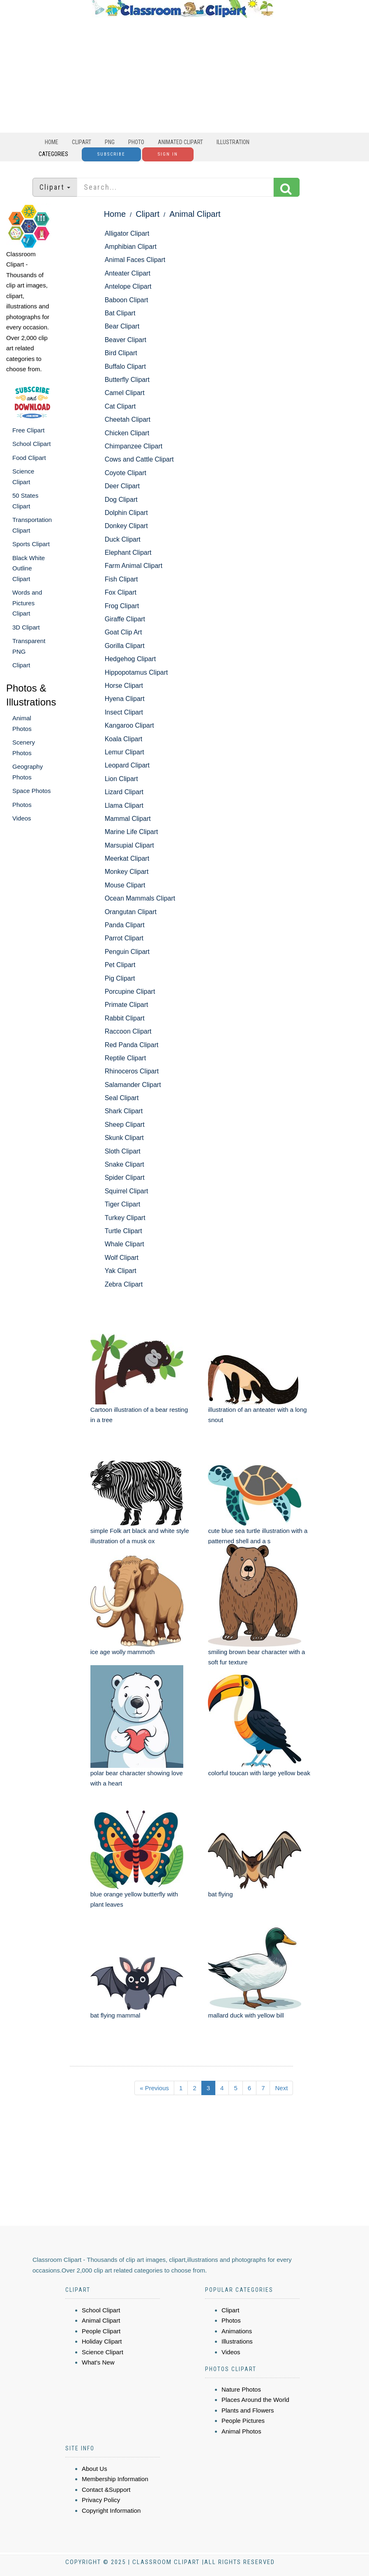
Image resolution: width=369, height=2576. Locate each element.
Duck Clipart (123, 539)
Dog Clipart (121, 499)
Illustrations (237, 2341)
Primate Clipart (126, 1004)
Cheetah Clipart (127, 419)
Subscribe (111, 154)
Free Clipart (28, 430)
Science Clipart (102, 2352)
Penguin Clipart (127, 951)
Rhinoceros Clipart (132, 1071)
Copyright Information (111, 2510)
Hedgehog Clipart (130, 658)
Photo (136, 142)
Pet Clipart (120, 964)
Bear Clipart (122, 326)
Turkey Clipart (125, 1217)
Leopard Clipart (127, 765)
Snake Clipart (124, 1164)
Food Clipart (29, 457)
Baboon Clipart (126, 299)
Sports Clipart (31, 543)
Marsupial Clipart (129, 845)
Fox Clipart (120, 592)
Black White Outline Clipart (28, 568)
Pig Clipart (120, 978)
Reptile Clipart (125, 1058)
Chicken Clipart (127, 433)
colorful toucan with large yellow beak (259, 1772)
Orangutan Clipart (131, 911)
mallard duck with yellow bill (246, 2015)
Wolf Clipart (121, 1257)
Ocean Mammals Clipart (140, 898)
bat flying (220, 1894)
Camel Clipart (125, 392)
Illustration (233, 142)
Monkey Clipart (127, 871)
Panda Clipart (125, 924)
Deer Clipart (122, 486)
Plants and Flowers (247, 2410)
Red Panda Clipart (132, 1044)
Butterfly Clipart (127, 379)
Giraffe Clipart (125, 619)
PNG (110, 142)
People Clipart (101, 2331)
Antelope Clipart (128, 286)
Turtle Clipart (123, 1230)
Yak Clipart (120, 1270)
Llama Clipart (124, 805)
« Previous (154, 2087)
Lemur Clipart (124, 752)
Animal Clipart (194, 213)
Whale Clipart (124, 1244)
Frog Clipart (122, 605)
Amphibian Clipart (131, 246)
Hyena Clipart (125, 698)
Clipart (81, 142)
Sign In (168, 154)
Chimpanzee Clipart (134, 446)
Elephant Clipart (128, 552)
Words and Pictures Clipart (27, 603)
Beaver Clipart (125, 339)
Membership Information (115, 2478)
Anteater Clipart (127, 273)
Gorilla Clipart (125, 645)
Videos (21, 818)
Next (281, 2087)
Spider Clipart (125, 1177)
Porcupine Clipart (130, 991)
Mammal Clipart (128, 818)
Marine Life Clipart (131, 831)
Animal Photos (241, 2431)
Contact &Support (106, 2489)
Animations (236, 2331)
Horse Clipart (124, 685)
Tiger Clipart (123, 1204)
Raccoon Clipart (128, 1031)
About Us (94, 2468)
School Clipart (31, 443)
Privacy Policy (101, 2499)
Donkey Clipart (126, 525)
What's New (98, 2362)
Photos (22, 804)
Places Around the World (255, 2399)
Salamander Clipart (133, 1084)
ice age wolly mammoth (122, 1651)
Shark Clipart (124, 1111)
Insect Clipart (124, 712)
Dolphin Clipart (126, 512)
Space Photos (31, 790)
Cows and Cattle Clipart (139, 459)
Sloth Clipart (123, 1151)
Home (51, 142)
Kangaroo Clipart (129, 725)
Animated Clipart (180, 142)
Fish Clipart (121, 579)
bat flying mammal (115, 2015)
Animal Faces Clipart (135, 259)
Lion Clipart (121, 778)
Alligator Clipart (127, 233)
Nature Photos (241, 2389)
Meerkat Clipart (127, 858)
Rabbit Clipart (125, 1018)
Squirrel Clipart (126, 1191)
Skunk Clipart (124, 1137)
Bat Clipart (120, 313)
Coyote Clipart (125, 472)
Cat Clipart (120, 406)
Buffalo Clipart (125, 366)
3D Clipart (26, 627)
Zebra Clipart (124, 1284)
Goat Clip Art (123, 632)
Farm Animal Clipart (133, 565)
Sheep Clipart (125, 1124)
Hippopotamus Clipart (136, 672)
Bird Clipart (121, 352)
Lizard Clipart (124, 791)
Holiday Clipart (102, 2341)
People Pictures (243, 2420)
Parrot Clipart (124, 938)
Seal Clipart (122, 1097)
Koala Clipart (124, 738)
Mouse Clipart (125, 885)
